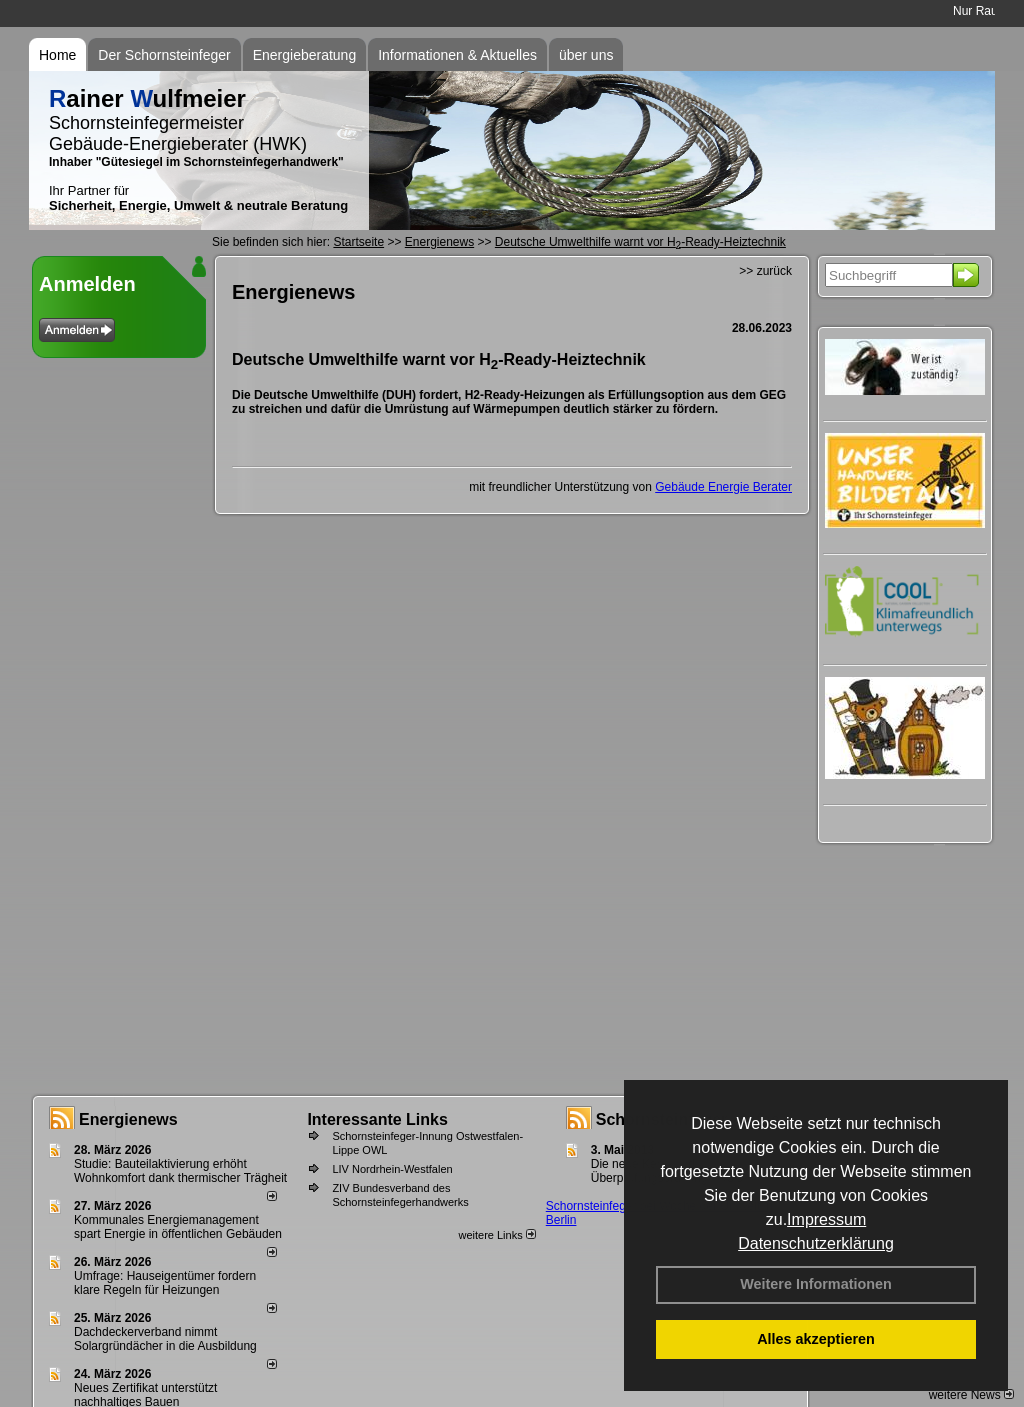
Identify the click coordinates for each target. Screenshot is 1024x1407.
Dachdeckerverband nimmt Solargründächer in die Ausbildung (165, 1339)
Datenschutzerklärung (816, 1243)
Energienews (128, 1119)
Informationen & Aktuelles (457, 55)
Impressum (826, 1219)
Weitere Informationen (816, 1284)
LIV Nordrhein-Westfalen (392, 1169)
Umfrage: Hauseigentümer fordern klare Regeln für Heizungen (165, 1283)
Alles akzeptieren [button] (816, 1339)
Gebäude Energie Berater (723, 487)
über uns (586, 55)
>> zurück (765, 271)
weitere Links (496, 1235)
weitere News (971, 1395)
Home (57, 55)
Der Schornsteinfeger (164, 55)
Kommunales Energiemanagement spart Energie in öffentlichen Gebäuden (178, 1227)
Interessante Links (377, 1119)
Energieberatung (305, 55)
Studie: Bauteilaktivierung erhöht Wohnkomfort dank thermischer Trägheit (180, 1171)
